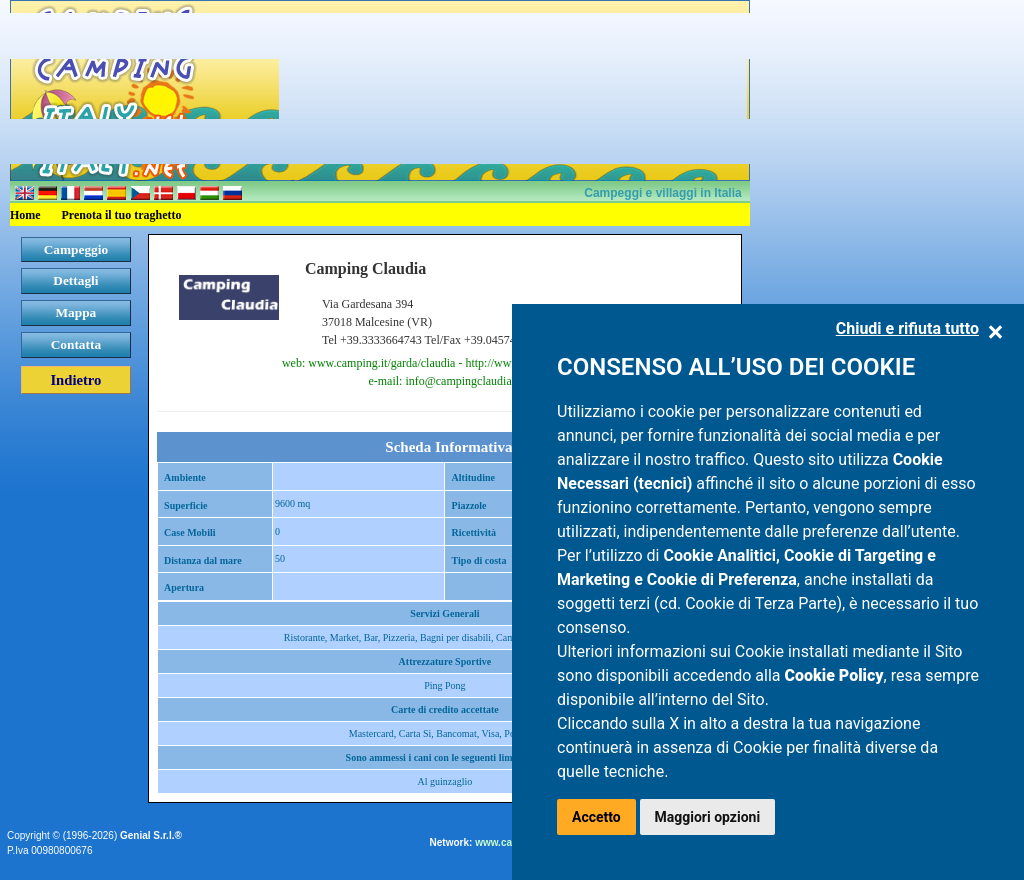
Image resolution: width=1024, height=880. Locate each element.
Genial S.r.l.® (151, 835)
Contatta (76, 344)
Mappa (76, 312)
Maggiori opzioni (708, 817)
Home (25, 215)
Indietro (75, 380)
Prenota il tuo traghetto (122, 215)
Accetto (596, 817)
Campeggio (76, 249)
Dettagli (75, 280)
